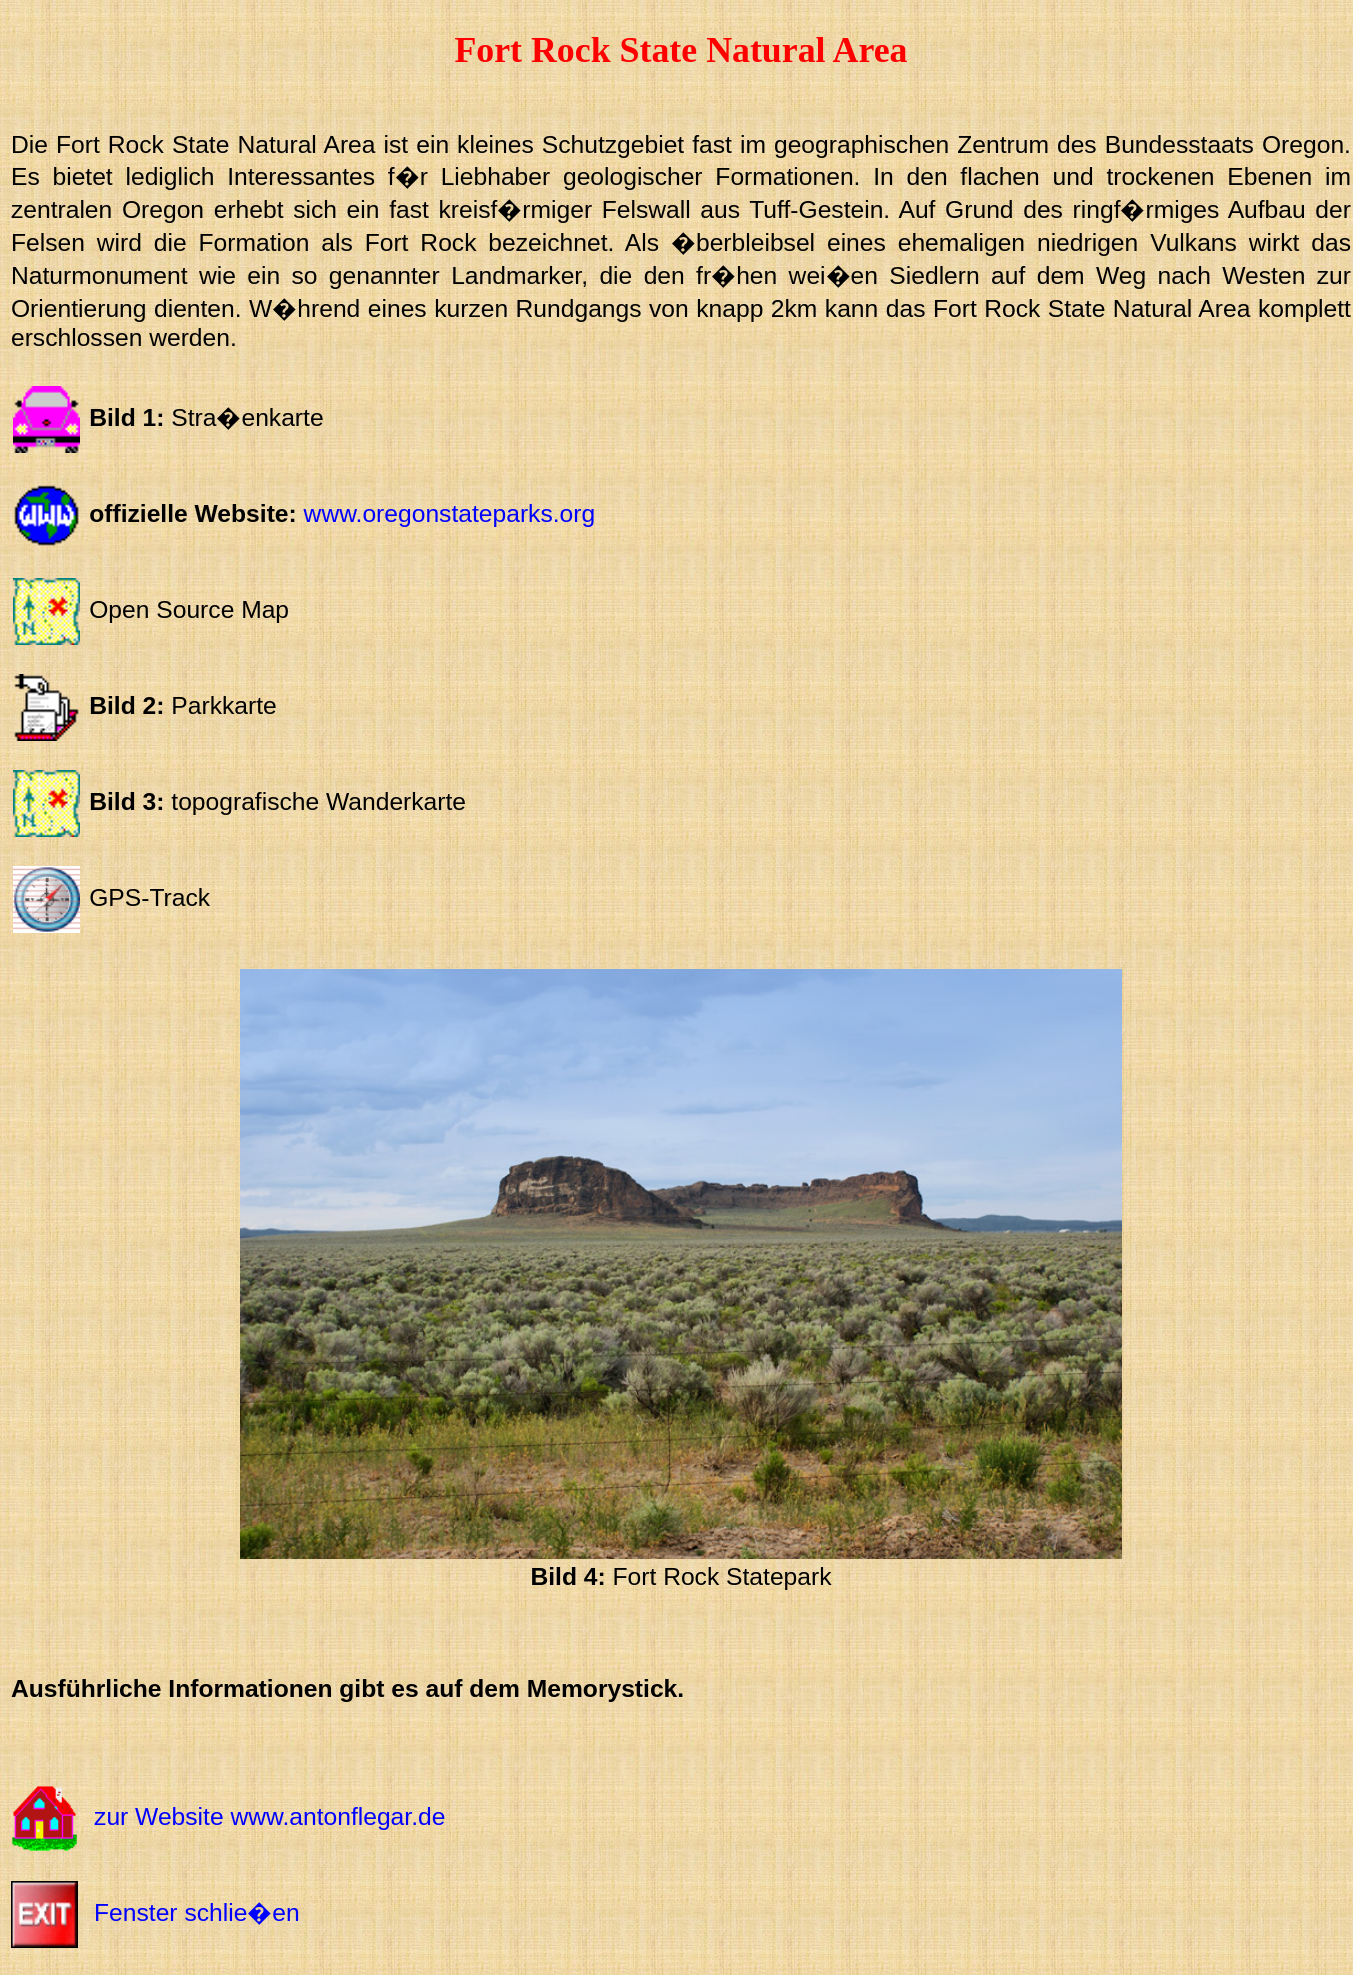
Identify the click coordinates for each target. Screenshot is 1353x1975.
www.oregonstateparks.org (450, 513)
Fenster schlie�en (197, 1912)
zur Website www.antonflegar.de (269, 1816)
